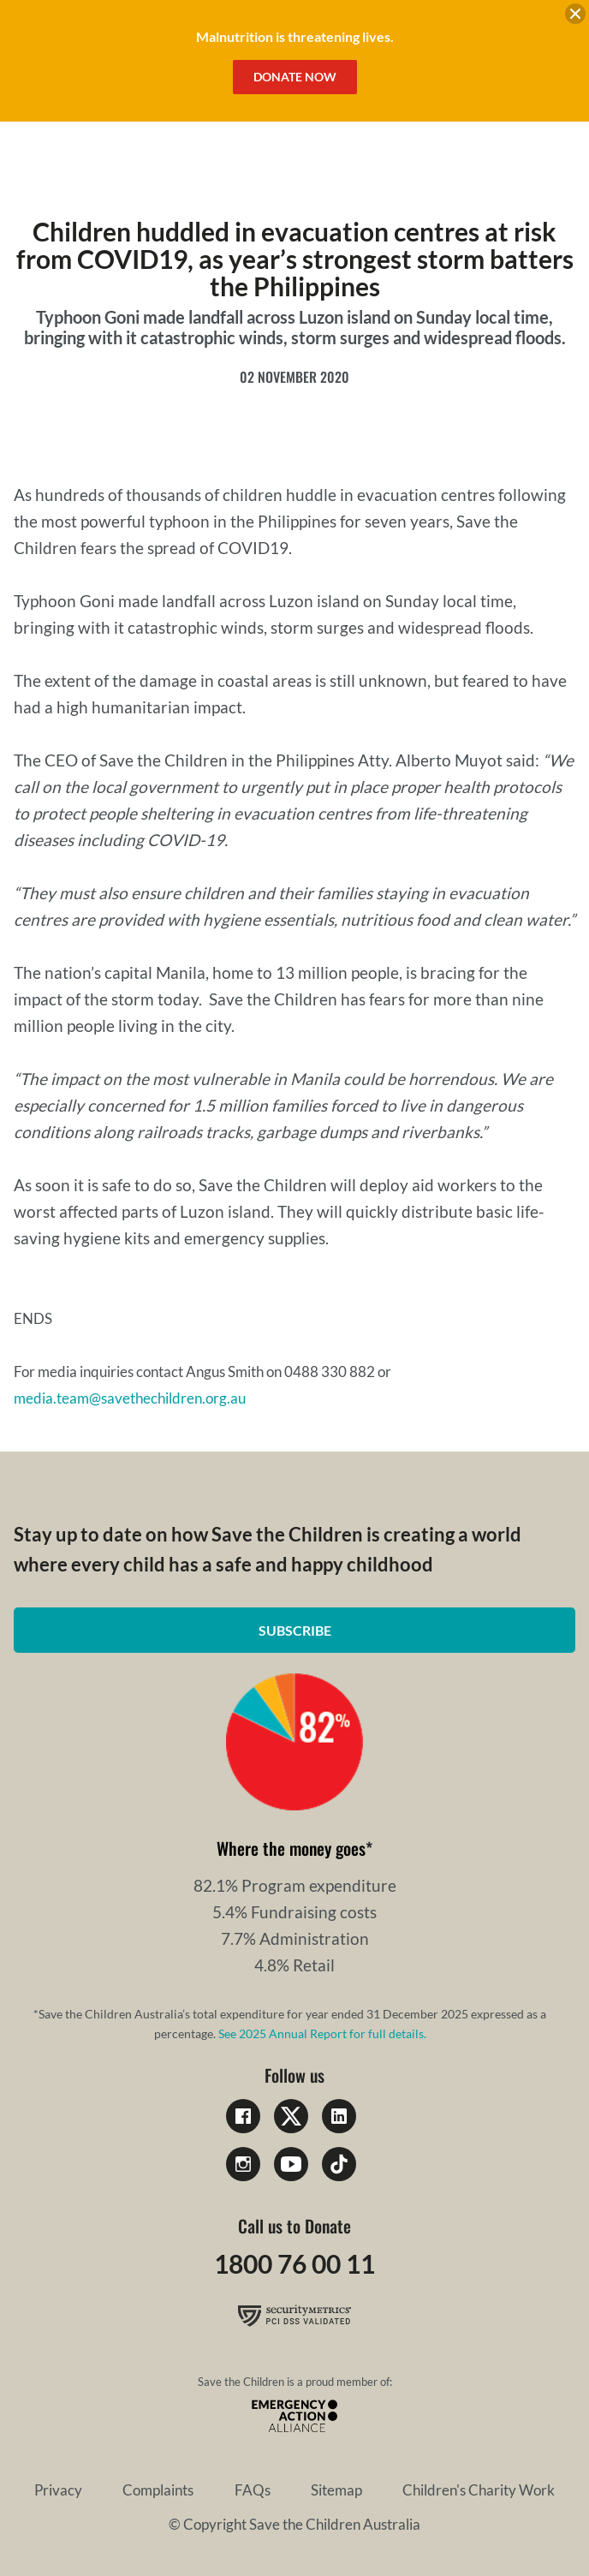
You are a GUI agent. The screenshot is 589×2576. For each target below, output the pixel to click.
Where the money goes (291, 1848)
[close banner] (575, 16)
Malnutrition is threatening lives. (295, 36)
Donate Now (294, 76)
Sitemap (336, 2490)
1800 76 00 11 (294, 2263)
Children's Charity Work (478, 2490)
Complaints (157, 2490)
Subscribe (295, 1630)
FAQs (253, 2490)
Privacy (58, 2490)
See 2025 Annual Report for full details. (322, 2033)
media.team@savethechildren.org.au (130, 1398)
